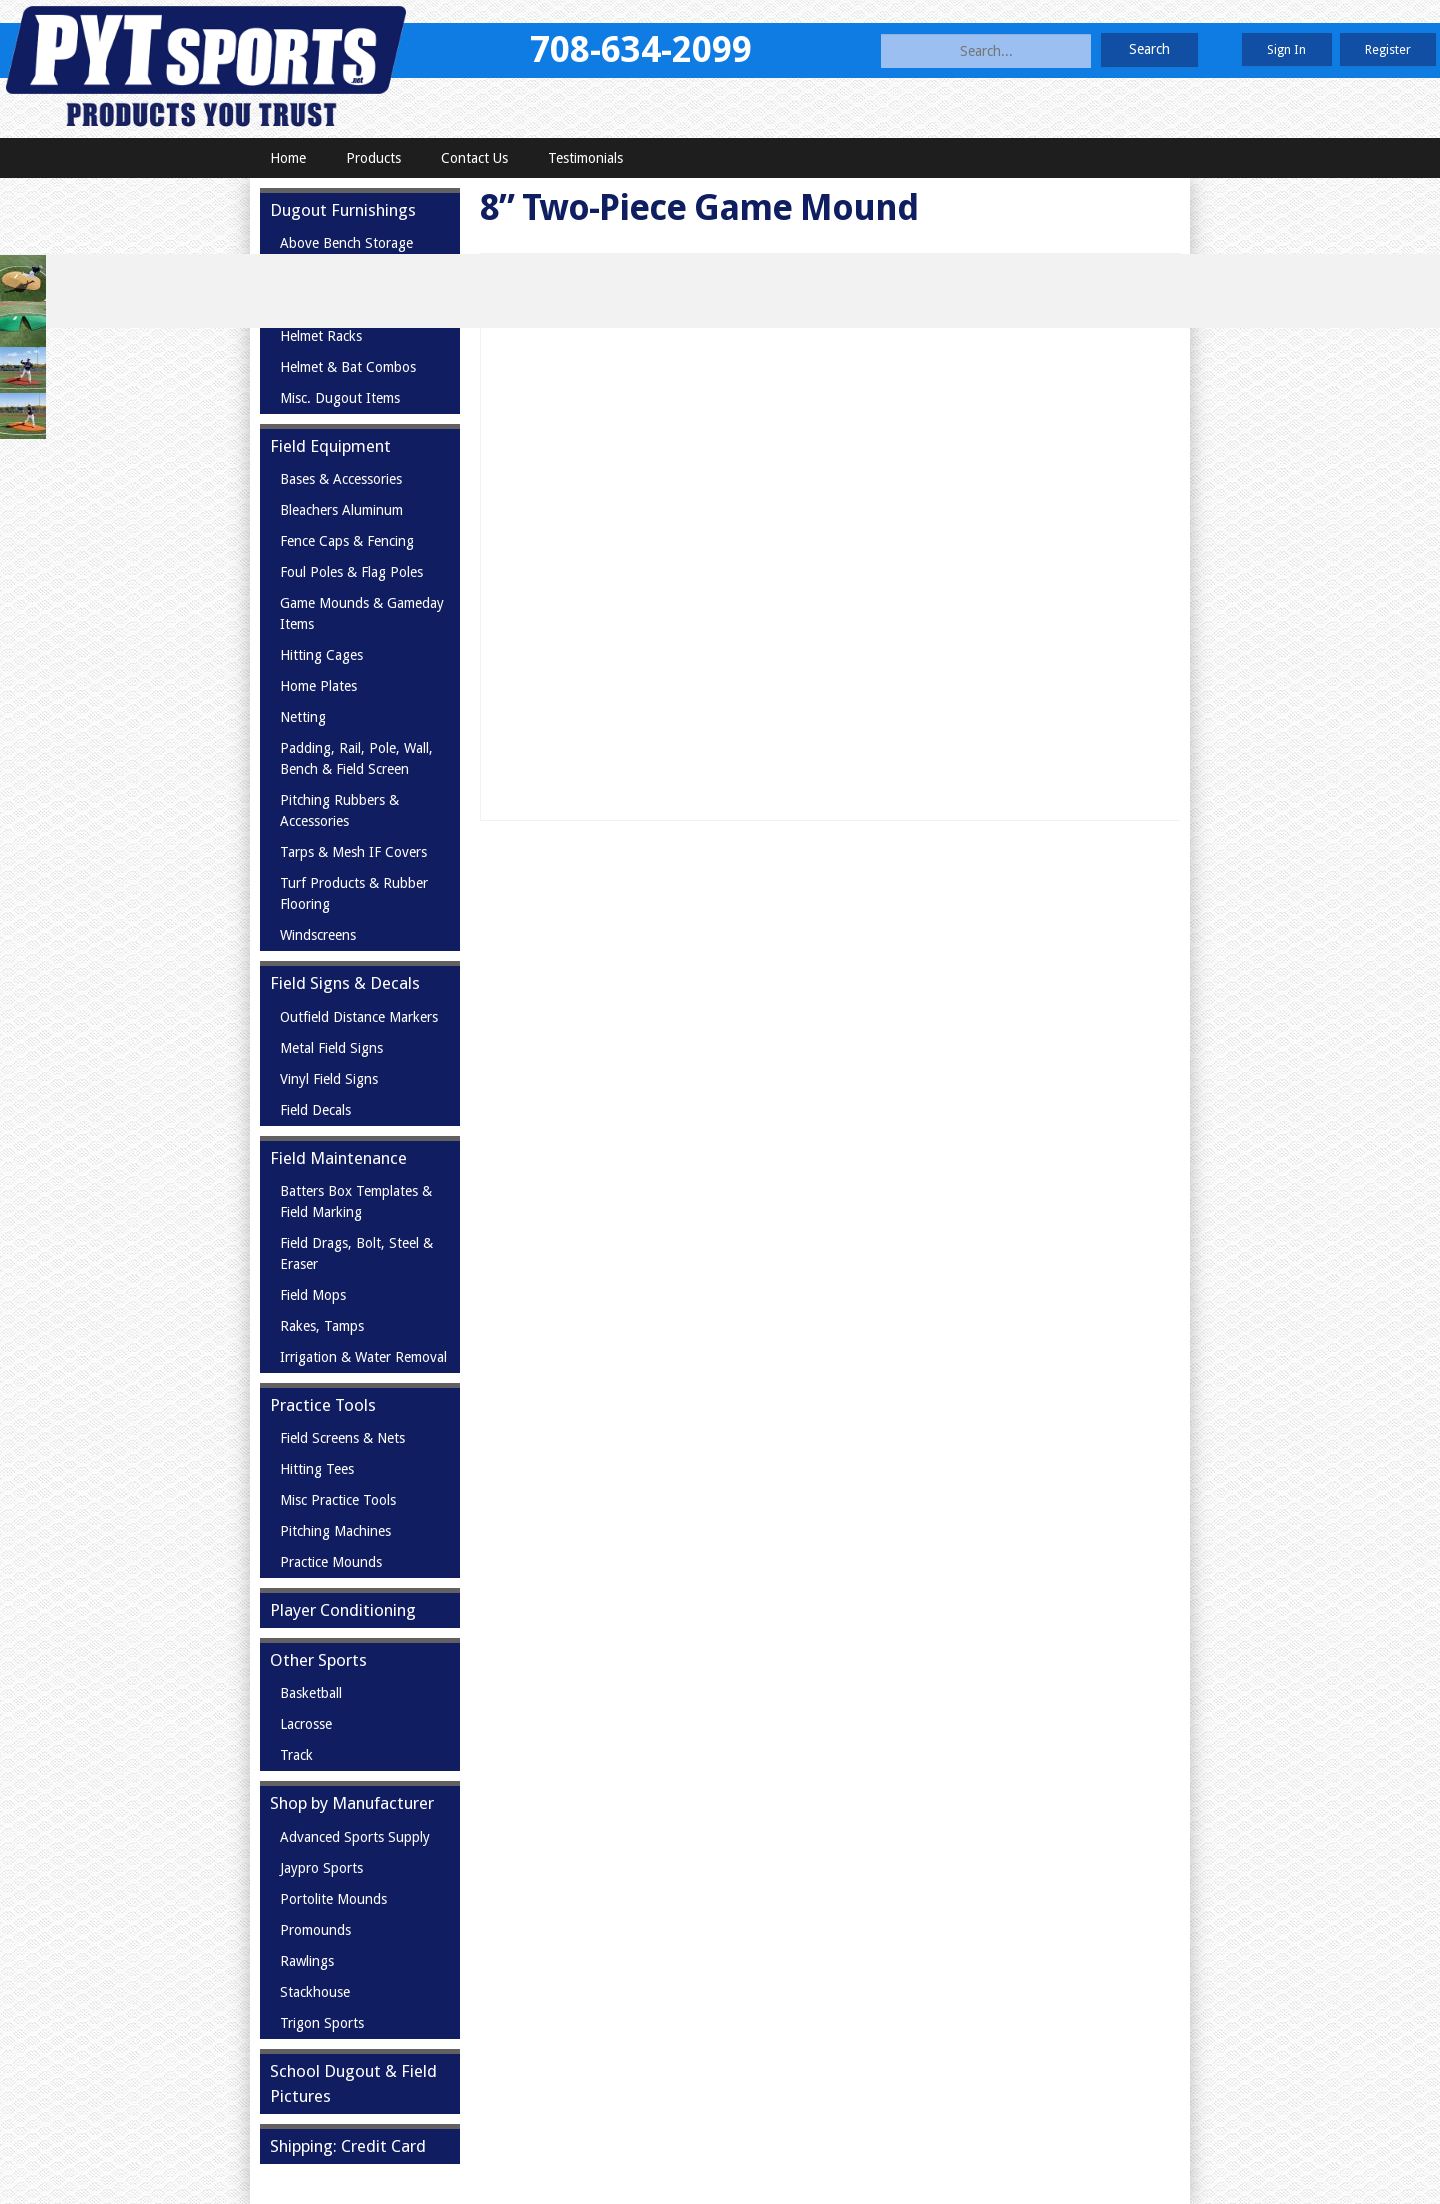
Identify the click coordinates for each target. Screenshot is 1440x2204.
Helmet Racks (321, 336)
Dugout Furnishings (343, 210)
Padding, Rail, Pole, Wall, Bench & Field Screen (356, 758)
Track (296, 1755)
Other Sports (318, 1660)
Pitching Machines (335, 1531)
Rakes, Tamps (322, 1326)
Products (373, 158)
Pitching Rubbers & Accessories (339, 810)
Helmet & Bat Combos (348, 367)
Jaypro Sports (321, 1868)
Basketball (311, 1693)
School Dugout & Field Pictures (353, 2083)
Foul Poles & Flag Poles (351, 572)
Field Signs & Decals (345, 983)
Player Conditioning (343, 1610)
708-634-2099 (641, 49)
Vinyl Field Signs (329, 1079)
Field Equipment (330, 446)
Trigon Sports (322, 2023)
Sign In (1286, 49)
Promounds (315, 1930)
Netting (303, 717)
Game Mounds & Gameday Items (362, 613)
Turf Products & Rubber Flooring (354, 893)
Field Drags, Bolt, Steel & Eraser (356, 1253)
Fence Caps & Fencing (347, 541)
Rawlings (307, 1961)
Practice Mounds (331, 1562)
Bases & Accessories (341, 479)
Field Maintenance (338, 1158)
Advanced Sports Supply (355, 1837)
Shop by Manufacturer (352, 1803)
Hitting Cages (321, 655)
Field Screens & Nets (342, 1438)
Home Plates (318, 686)
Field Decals (315, 1110)
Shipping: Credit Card (348, 2146)
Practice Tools (323, 1405)
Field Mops (313, 1295)
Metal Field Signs (331, 1048)
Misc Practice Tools (338, 1500)
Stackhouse (315, 1992)
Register (1388, 49)
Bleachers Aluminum (341, 510)
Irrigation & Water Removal (363, 1357)
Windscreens (318, 935)
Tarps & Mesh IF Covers (353, 852)
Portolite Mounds (333, 1899)
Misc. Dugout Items (340, 398)
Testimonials (585, 158)
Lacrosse (306, 1724)
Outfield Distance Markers (359, 1017)
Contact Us (474, 158)
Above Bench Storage (346, 243)
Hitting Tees (317, 1469)
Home (288, 158)
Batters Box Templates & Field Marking (356, 1201)
